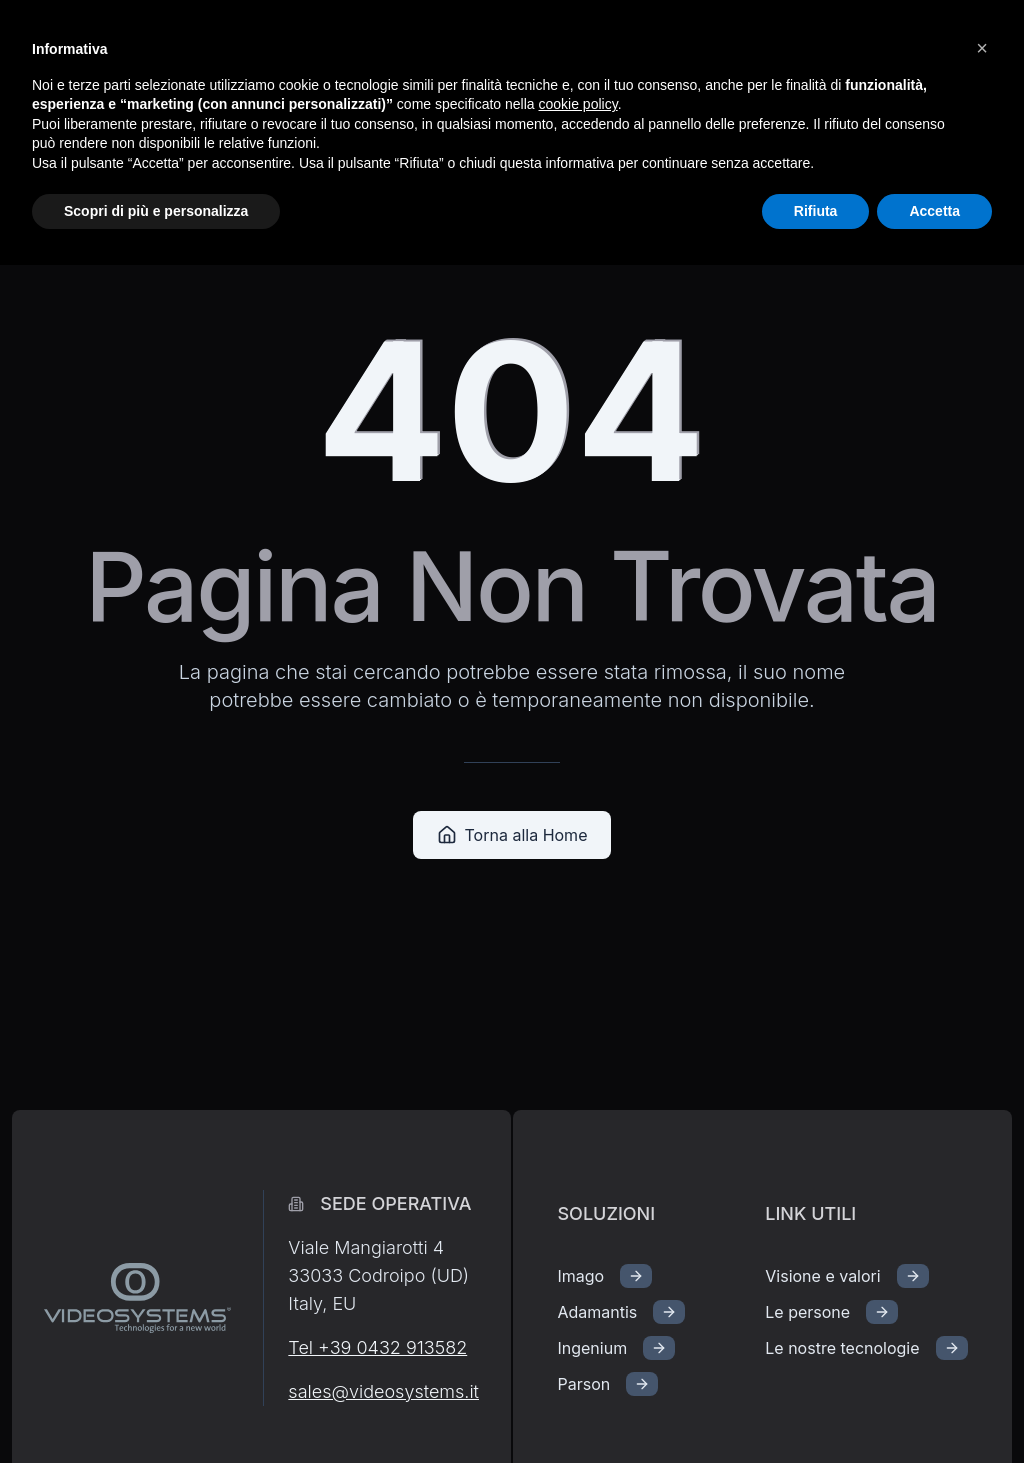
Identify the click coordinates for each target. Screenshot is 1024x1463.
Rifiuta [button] (816, 211)
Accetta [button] (934, 211)
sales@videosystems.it (383, 1391)
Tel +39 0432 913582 (377, 1347)
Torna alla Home (512, 835)
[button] (982, 48)
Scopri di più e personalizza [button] (156, 211)
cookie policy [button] (578, 104)
